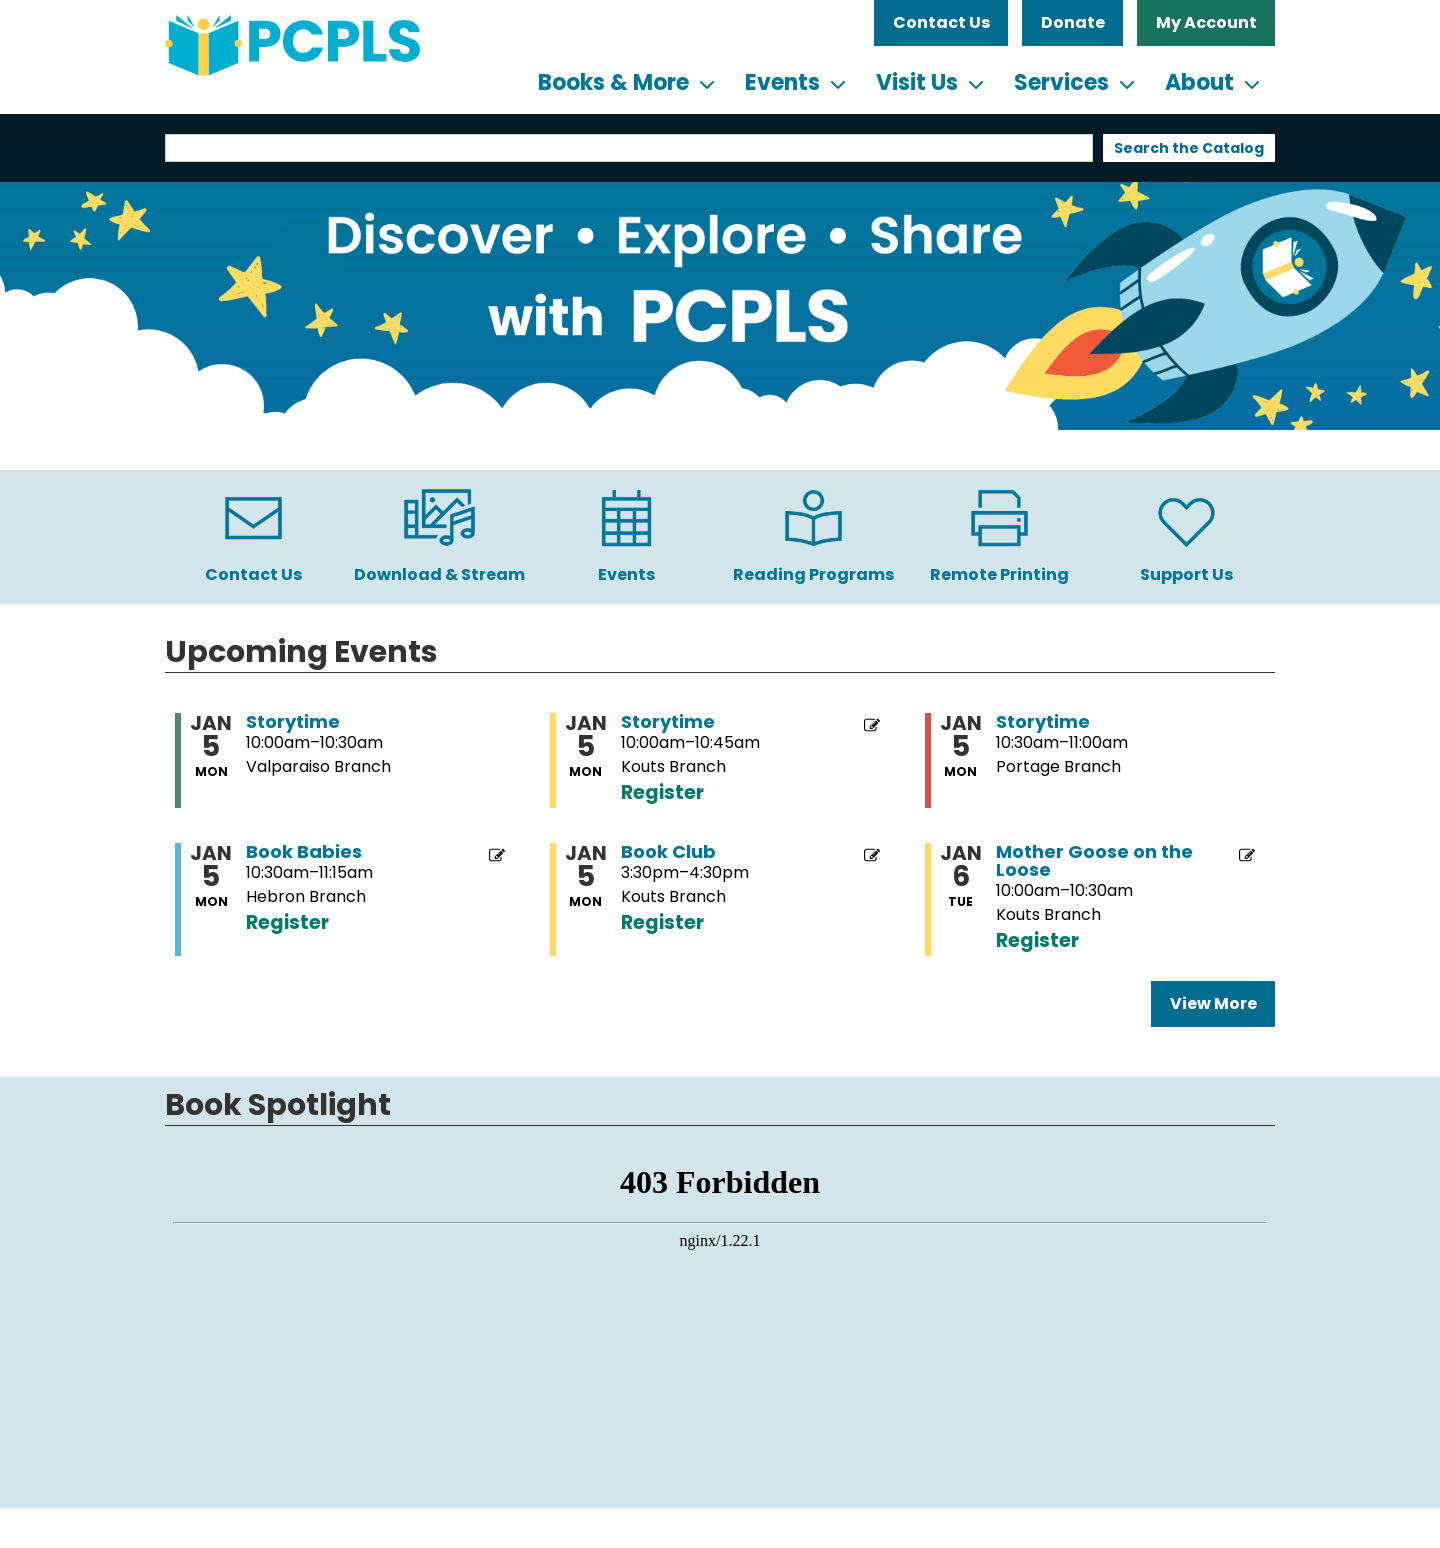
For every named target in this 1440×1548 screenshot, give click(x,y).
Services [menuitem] (1061, 82)
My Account (1206, 22)
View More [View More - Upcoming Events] (1213, 1003)
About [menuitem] (1199, 82)
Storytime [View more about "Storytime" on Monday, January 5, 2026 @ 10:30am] (1043, 722)
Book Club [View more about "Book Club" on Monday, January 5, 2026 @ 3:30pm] (668, 852)
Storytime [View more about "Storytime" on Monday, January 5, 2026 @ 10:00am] (293, 722)
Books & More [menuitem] (613, 82)
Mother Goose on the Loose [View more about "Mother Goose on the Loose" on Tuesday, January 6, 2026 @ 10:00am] (1094, 861)
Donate (1073, 22)
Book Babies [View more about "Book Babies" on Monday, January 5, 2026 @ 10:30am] (304, 852)
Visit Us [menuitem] (917, 82)
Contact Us (941, 22)
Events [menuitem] (782, 82)
